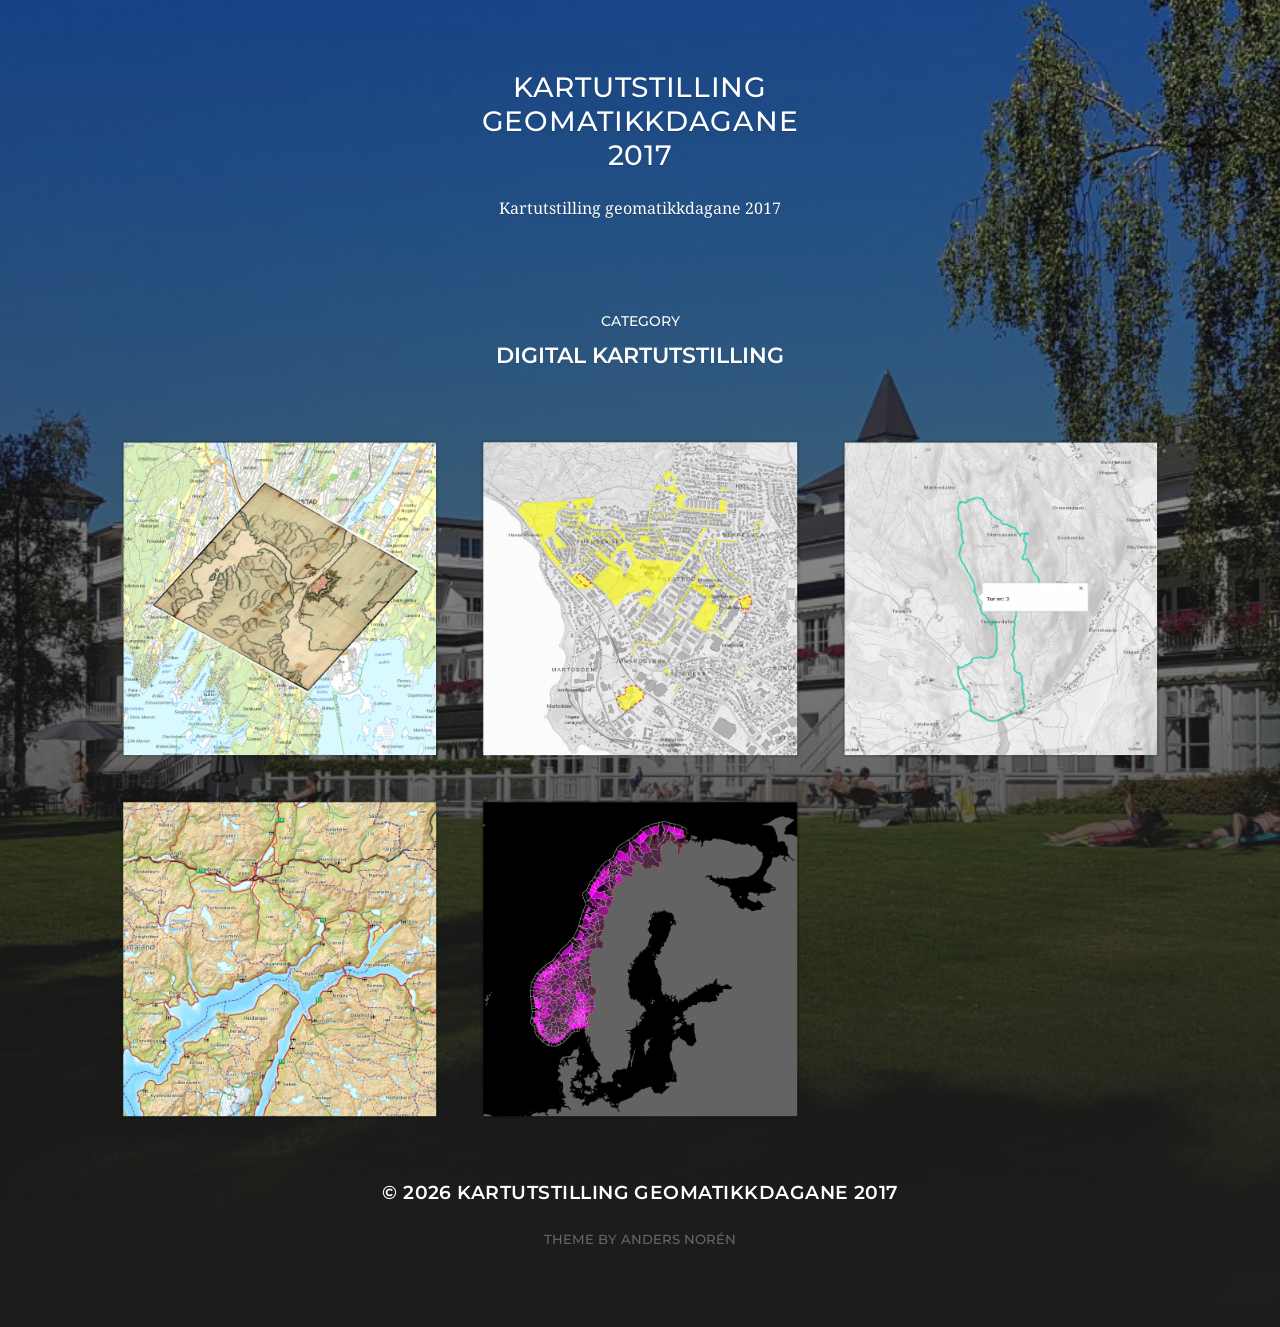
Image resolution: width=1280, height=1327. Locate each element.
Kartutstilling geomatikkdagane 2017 (640, 121)
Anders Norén (678, 1239)
